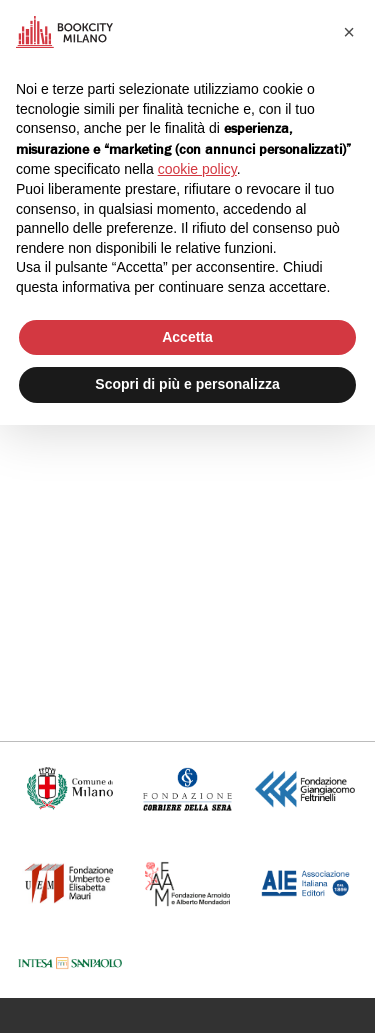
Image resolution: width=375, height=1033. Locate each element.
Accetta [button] (187, 337)
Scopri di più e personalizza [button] (187, 384)
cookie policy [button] (197, 169)
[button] (349, 32)
